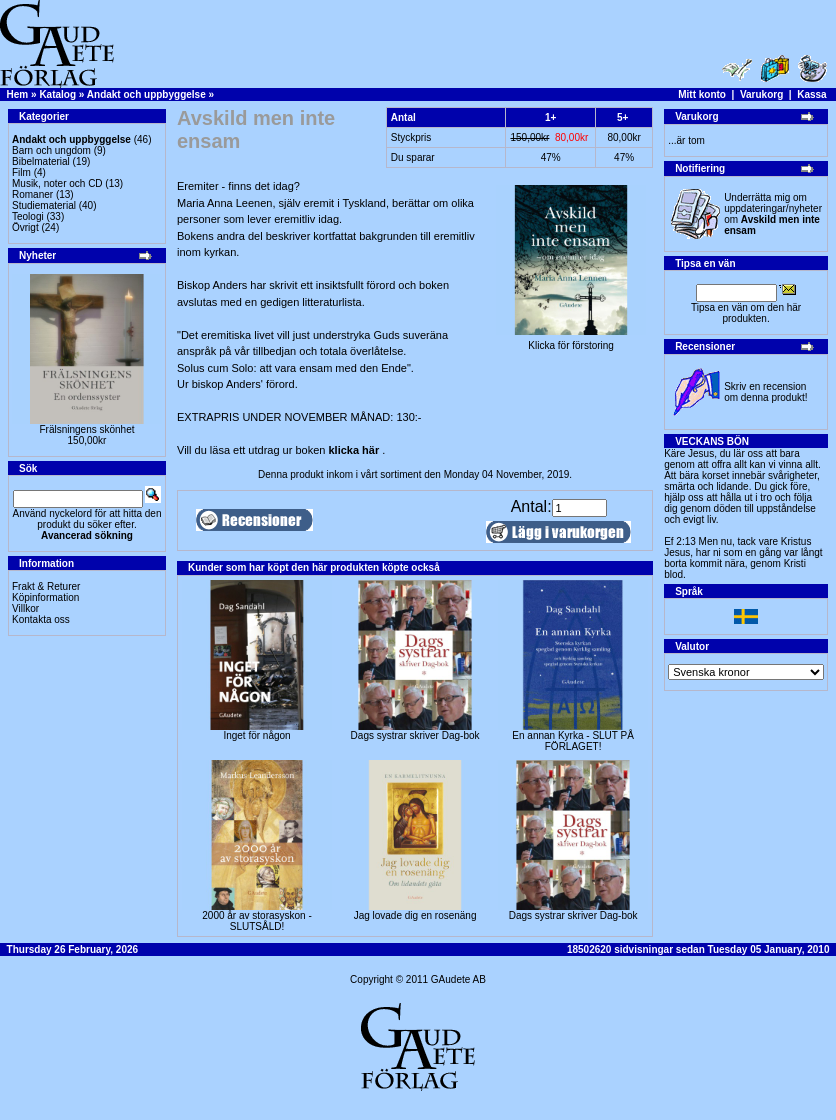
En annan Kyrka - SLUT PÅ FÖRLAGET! (573, 741)
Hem (18, 94)
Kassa (811, 94)
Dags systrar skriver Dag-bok (415, 735)
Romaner (32, 194)
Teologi (28, 216)
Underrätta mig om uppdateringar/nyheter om (773, 214)
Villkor (25, 608)
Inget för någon (256, 735)
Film (21, 172)
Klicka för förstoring (571, 341)
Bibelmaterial (41, 161)
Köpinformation (45, 597)
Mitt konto (702, 94)
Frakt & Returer (46, 586)
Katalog (57, 94)
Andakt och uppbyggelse (146, 94)
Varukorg (761, 94)
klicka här (353, 450)
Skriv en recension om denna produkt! (765, 392)
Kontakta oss (41, 619)
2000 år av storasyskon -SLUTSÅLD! (257, 921)
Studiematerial (44, 205)
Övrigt (25, 227)
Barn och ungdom (51, 150)
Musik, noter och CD (57, 183)
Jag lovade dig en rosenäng (415, 915)
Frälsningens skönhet (86, 429)
